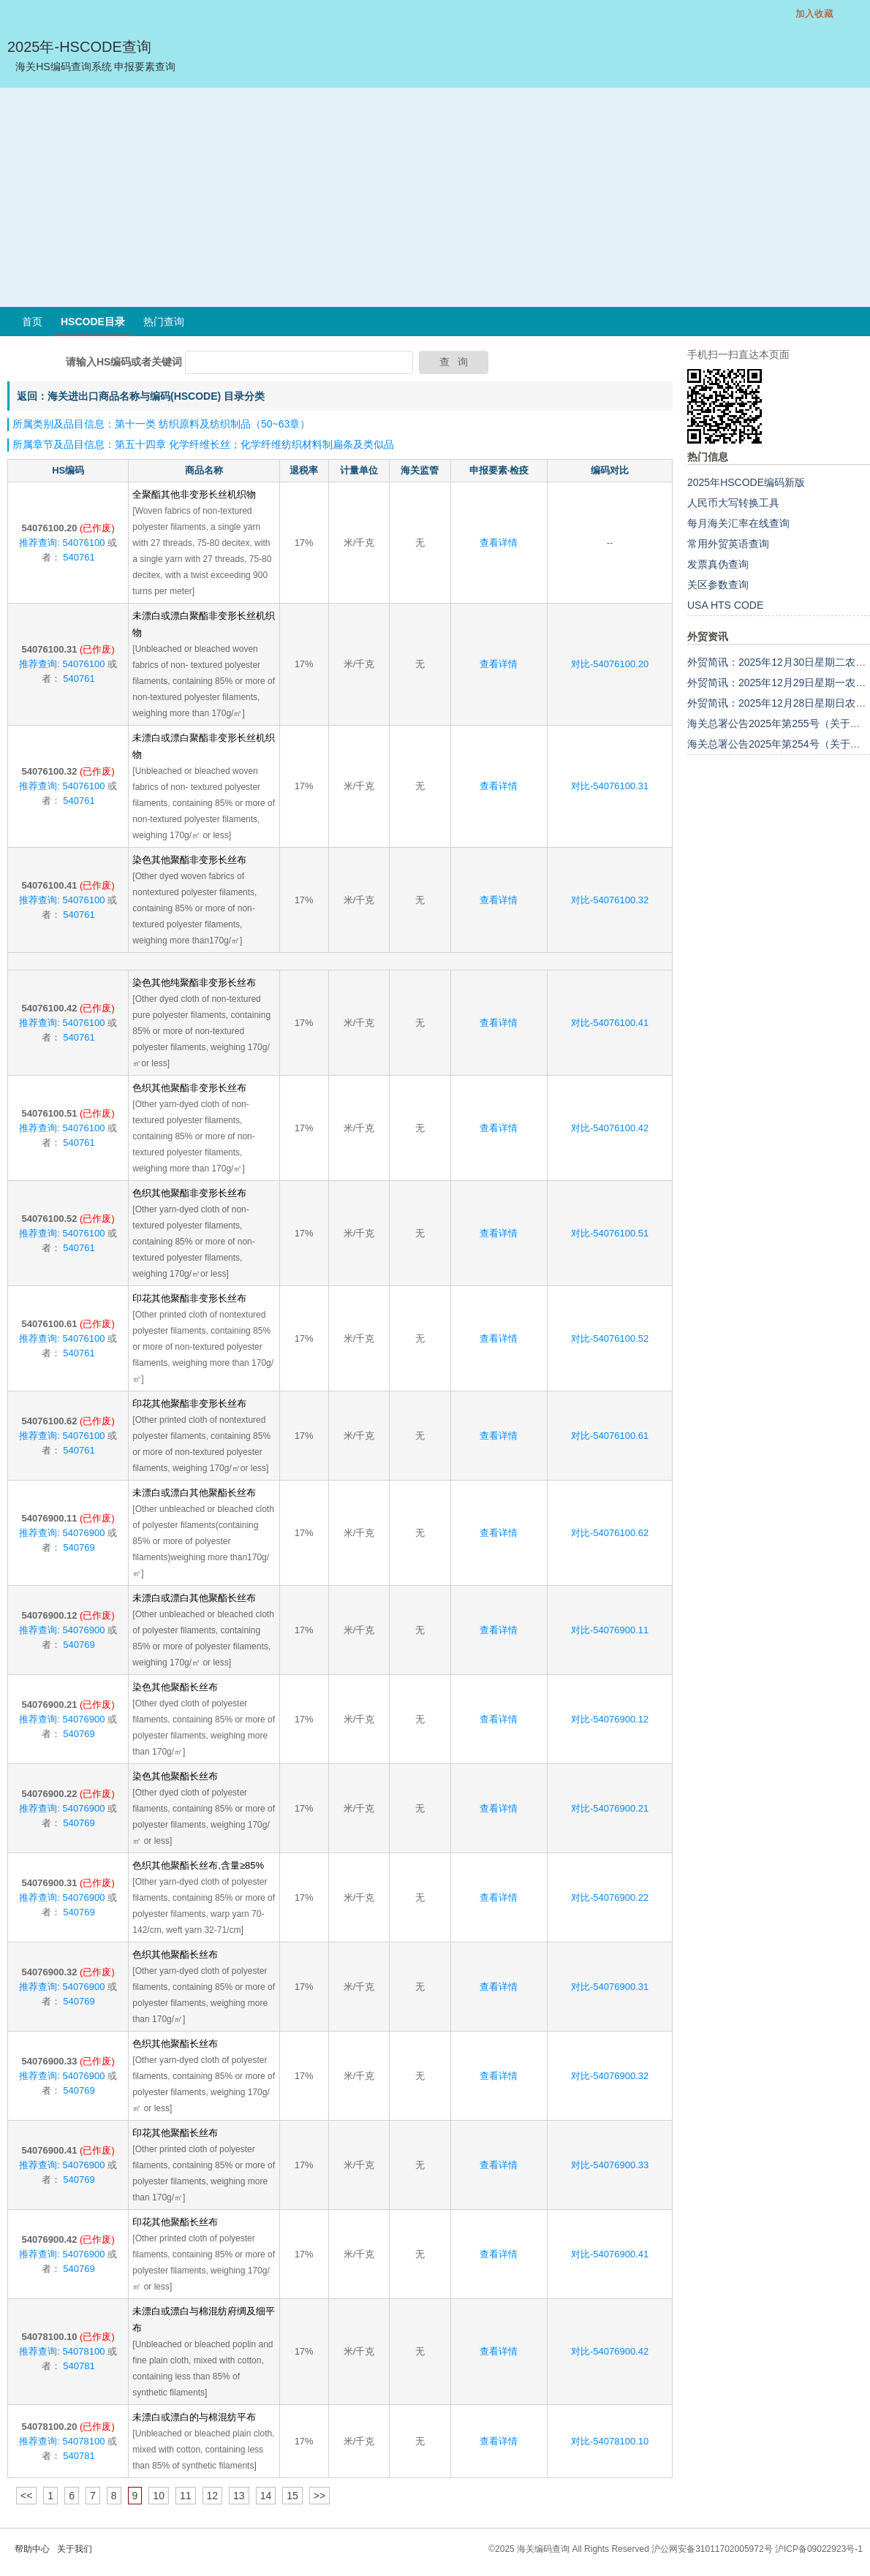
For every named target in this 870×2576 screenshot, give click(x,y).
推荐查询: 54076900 (62, 1532)
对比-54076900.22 (609, 1897)
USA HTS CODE (725, 605)
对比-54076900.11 (609, 1630)
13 (239, 2495)
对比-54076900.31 (609, 1986)
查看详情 (499, 542)
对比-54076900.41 (609, 2254)
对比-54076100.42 (609, 1127)
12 (213, 2495)
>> (319, 2495)
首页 (32, 321)
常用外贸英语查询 (728, 544)
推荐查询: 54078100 (62, 2351)
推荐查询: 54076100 (62, 542)
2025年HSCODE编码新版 (746, 482)
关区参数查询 (718, 584)
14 (266, 2495)
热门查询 (163, 321)
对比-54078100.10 (609, 2441)
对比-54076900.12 (609, 1719)
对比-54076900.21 (609, 1808)
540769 (78, 1547)
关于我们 (74, 2549)
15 (292, 2495)
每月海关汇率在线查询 (738, 523)
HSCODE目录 (93, 321)
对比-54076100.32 (609, 899)
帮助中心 (32, 2549)
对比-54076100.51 (609, 1233)
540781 (78, 2365)
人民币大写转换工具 (733, 503)
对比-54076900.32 (609, 2075)
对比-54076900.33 (609, 2164)
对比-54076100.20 (609, 663)
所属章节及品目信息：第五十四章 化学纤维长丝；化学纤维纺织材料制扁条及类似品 (203, 444)
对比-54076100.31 (609, 785)
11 (186, 2495)
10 (158, 2495)
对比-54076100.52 (609, 1338)
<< (26, 2495)
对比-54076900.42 (609, 2351)
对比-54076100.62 (609, 1532)
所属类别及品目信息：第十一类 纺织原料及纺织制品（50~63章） (161, 424)
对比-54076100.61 (609, 1435)
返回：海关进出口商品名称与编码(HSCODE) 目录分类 (141, 396)
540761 (78, 557)
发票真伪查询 (718, 564)
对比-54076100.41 (609, 1022)
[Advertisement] (435, 197)
